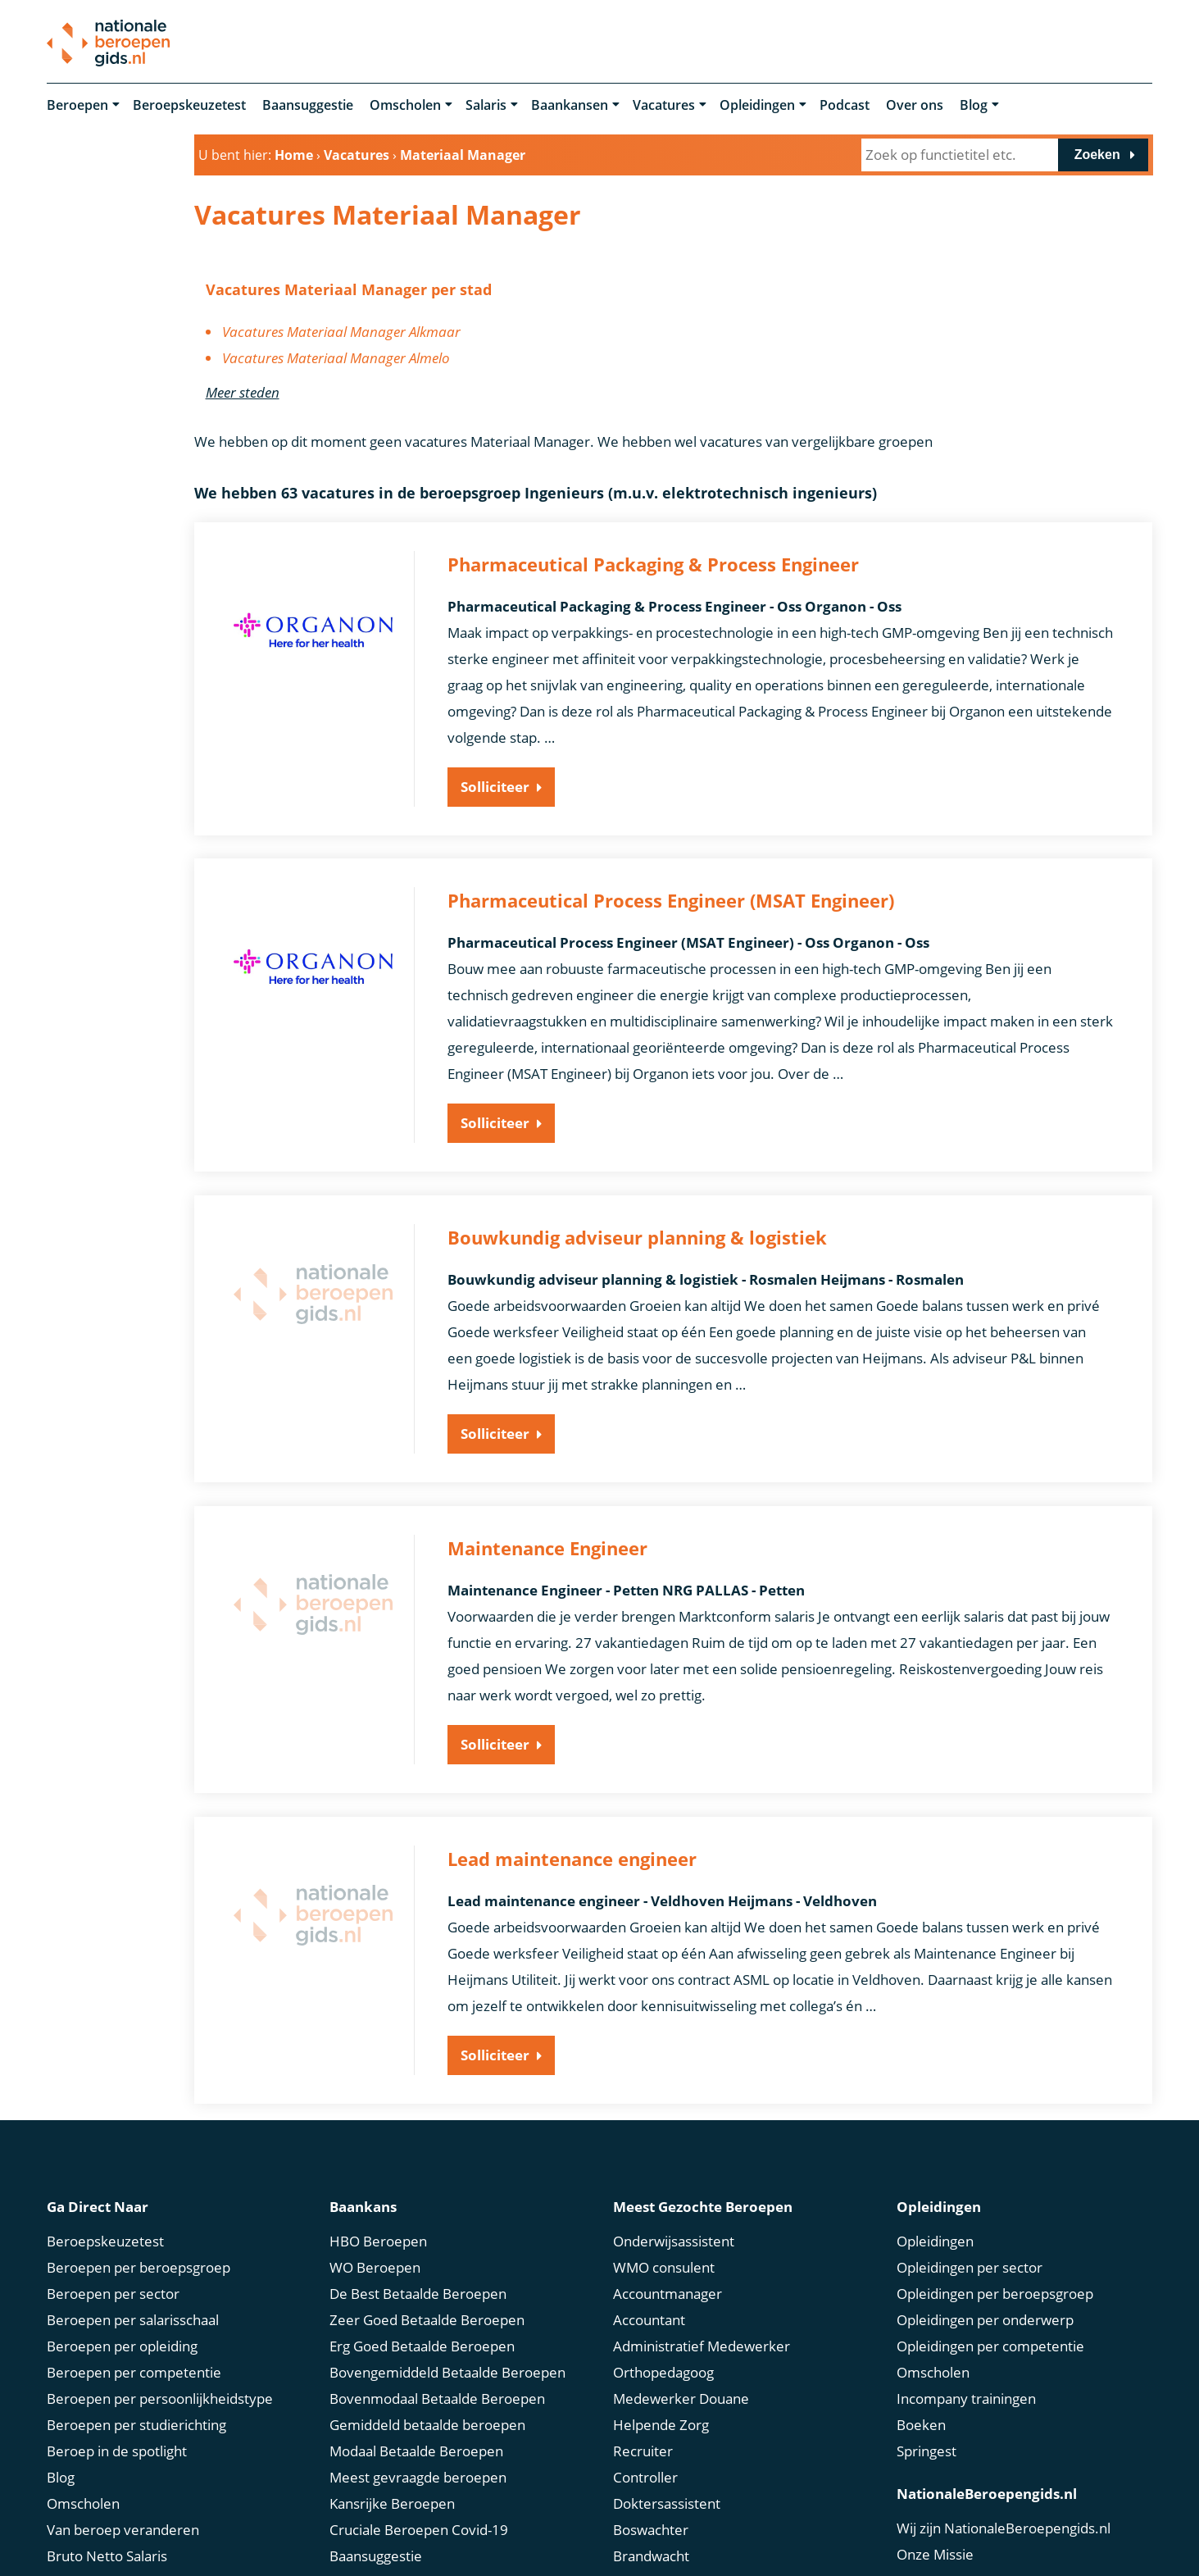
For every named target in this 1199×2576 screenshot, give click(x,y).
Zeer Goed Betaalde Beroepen (427, 2316)
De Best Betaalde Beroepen (417, 2290)
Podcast (845, 105)
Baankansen (569, 105)
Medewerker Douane (681, 2395)
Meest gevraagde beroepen (417, 2473)
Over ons (914, 105)
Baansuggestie (307, 105)
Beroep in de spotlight (117, 2447)
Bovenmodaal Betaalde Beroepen (437, 2395)
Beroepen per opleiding (122, 2342)
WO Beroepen (374, 2264)
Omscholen (405, 105)
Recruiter (643, 2447)
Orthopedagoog (663, 2369)
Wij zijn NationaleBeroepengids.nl (1003, 2524)
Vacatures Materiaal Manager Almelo (336, 357)
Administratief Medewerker (701, 2342)
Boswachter (650, 2526)
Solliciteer (495, 786)
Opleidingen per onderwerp (985, 2316)
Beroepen (77, 105)
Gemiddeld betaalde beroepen (427, 2421)
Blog (974, 105)
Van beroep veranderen (123, 2526)
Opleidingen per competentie (990, 2342)
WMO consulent (664, 2264)
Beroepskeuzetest (189, 105)
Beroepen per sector (113, 2290)
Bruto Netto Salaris (107, 2552)
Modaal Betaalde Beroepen (416, 2447)
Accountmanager (667, 2290)
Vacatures (664, 105)
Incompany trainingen (966, 2395)
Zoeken (1097, 155)
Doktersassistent (666, 2500)
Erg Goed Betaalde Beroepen (422, 2342)
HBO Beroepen (378, 2237)
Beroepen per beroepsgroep (138, 2264)
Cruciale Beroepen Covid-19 (418, 2526)
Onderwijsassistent (673, 2237)
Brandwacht (651, 2552)
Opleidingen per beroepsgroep (995, 2290)
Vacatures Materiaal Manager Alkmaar (341, 331)
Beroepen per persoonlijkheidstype (160, 2395)
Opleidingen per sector (969, 2264)
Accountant (649, 2316)
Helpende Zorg (661, 2421)
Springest (926, 2447)
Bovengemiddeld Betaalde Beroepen (447, 2369)
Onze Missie (935, 2551)
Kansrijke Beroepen (392, 2500)
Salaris (486, 105)
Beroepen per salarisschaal (133, 2316)
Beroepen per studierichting (136, 2421)
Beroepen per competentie (134, 2369)
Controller (645, 2473)
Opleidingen (757, 105)
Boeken (921, 2421)
